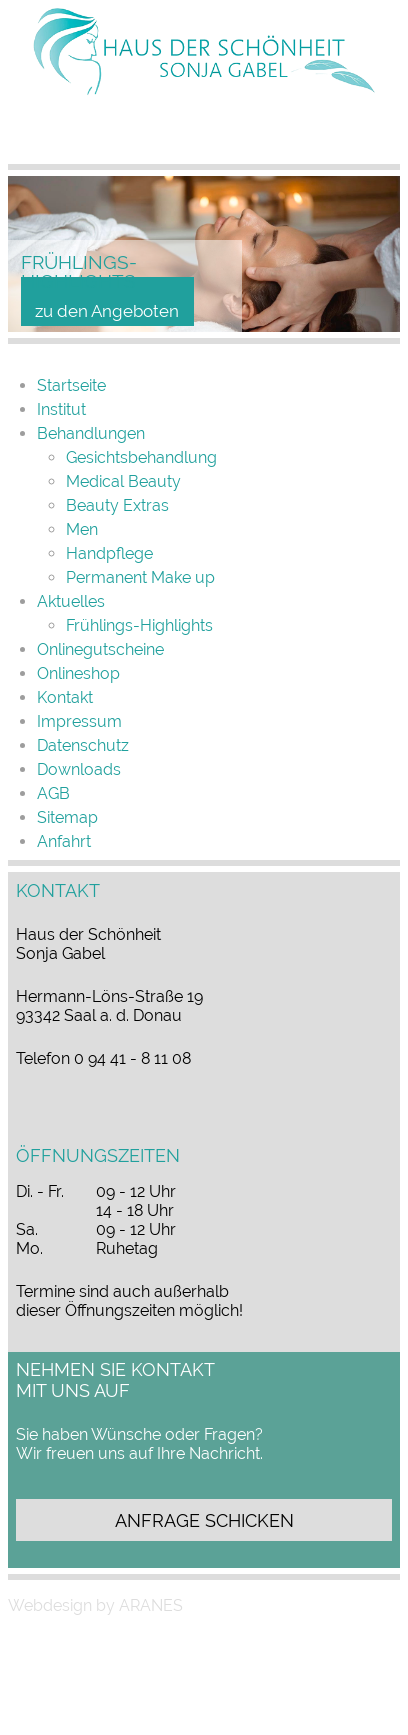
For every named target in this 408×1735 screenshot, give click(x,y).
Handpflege (109, 553)
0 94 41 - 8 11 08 (132, 1058)
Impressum (79, 721)
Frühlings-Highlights (139, 625)
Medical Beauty (123, 481)
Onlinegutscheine (100, 649)
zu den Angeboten (107, 311)
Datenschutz (83, 745)
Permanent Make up (140, 577)
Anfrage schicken (204, 1520)
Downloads (79, 769)
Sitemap (67, 817)
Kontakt (65, 697)
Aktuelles (71, 601)
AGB (53, 793)
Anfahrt (64, 841)
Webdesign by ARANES (95, 1605)
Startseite (71, 385)
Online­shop (78, 673)
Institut (61, 409)
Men (82, 529)
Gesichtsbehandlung (141, 457)
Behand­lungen (91, 433)
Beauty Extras (117, 505)
